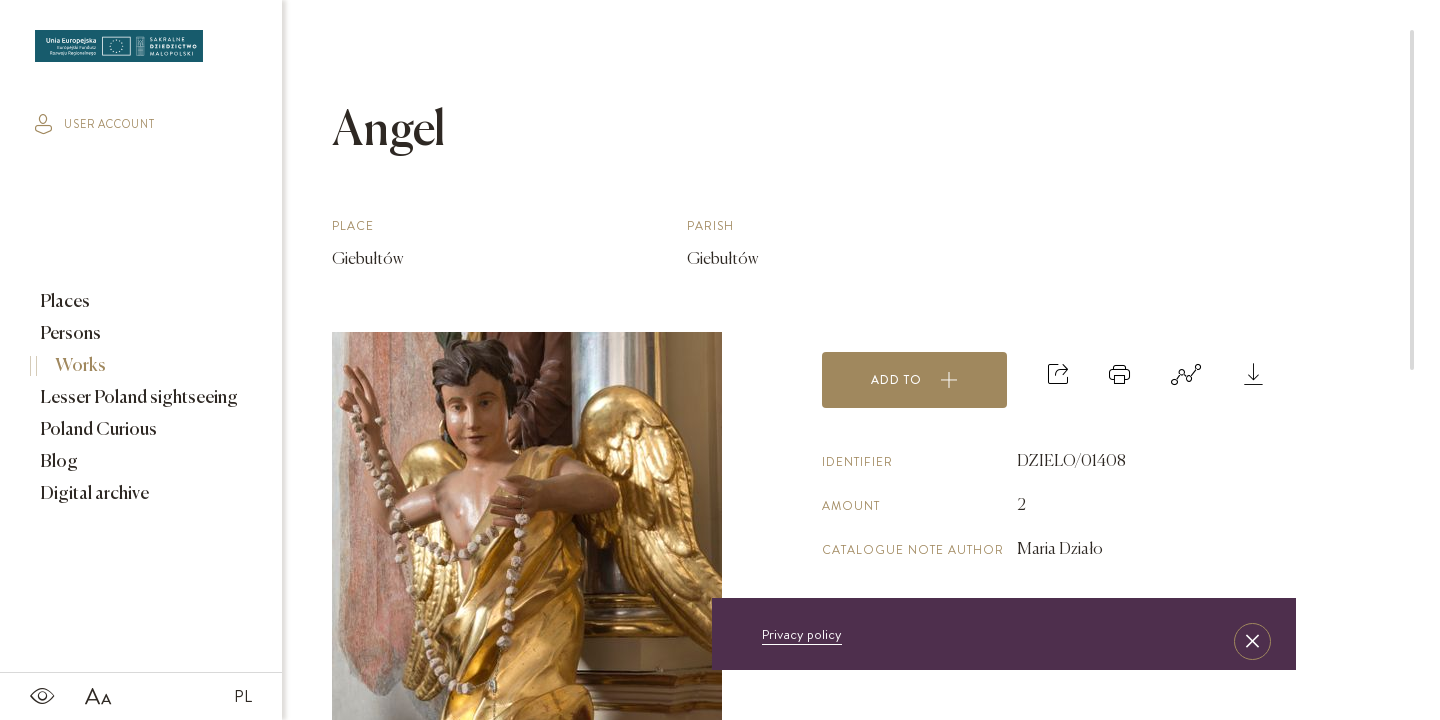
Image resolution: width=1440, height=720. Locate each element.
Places (63, 302)
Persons (69, 334)
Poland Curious (97, 430)
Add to (914, 380)
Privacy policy (802, 634)
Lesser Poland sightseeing (137, 398)
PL (243, 696)
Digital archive (93, 494)
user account (95, 124)
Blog (57, 462)
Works (79, 366)
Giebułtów (367, 260)
